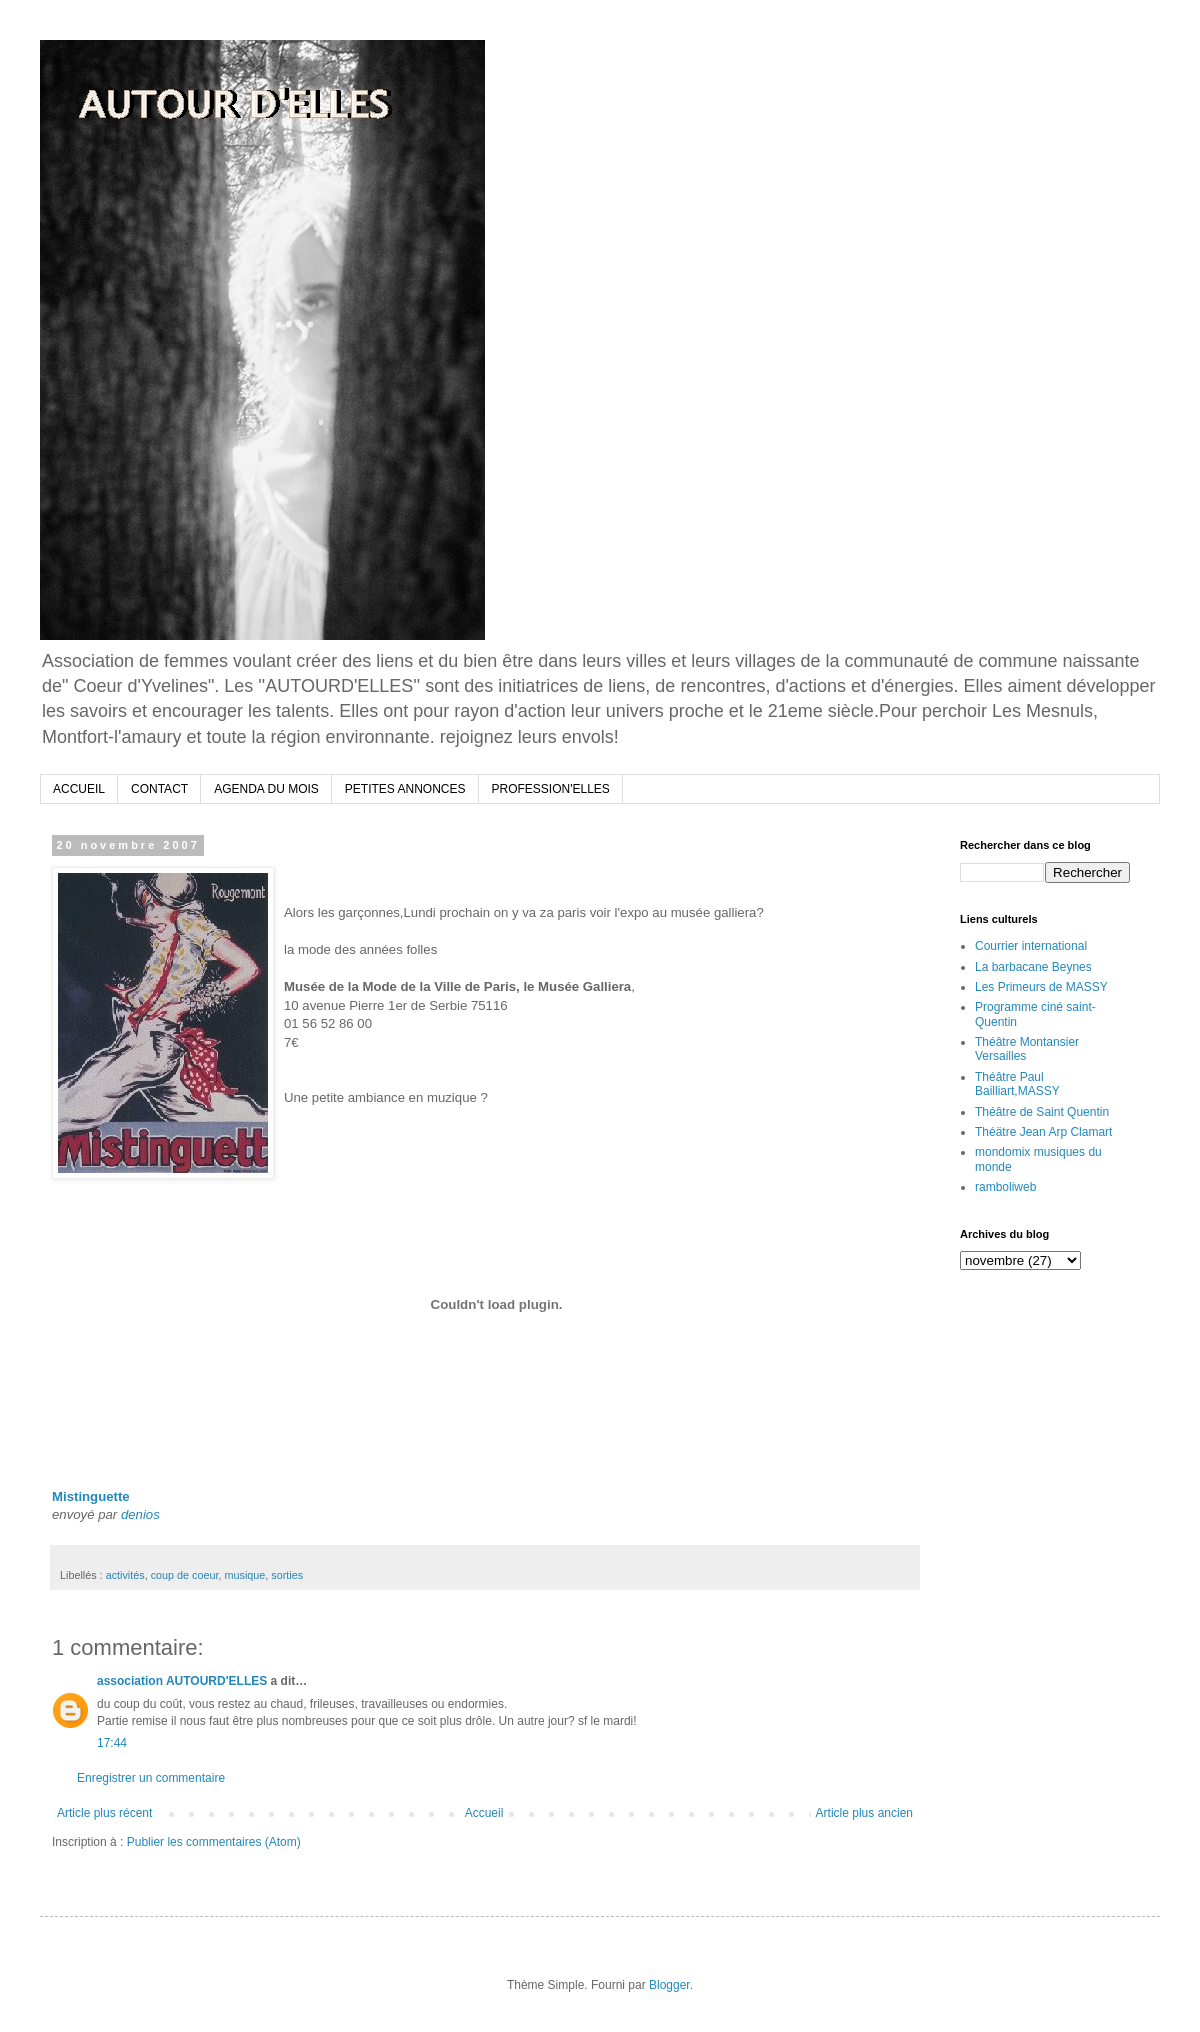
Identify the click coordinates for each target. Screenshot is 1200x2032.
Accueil (484, 1813)
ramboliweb (1005, 1187)
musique (244, 1575)
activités (125, 1575)
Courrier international (1031, 946)
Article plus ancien (864, 1813)
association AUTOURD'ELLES (182, 1681)
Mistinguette (91, 1496)
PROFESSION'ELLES (551, 789)
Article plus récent (104, 1813)
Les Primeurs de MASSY (1041, 987)
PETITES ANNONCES (405, 789)
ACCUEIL (79, 789)
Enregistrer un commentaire (151, 1778)
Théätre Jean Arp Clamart (1043, 1132)
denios (140, 1514)
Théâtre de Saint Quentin (1042, 1112)
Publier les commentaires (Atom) (214, 1842)
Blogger (669, 1985)
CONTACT (159, 789)
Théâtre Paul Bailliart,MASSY (1017, 1084)
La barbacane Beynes (1033, 967)
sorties (287, 1575)
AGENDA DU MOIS (266, 789)
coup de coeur (185, 1575)
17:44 (112, 1743)
